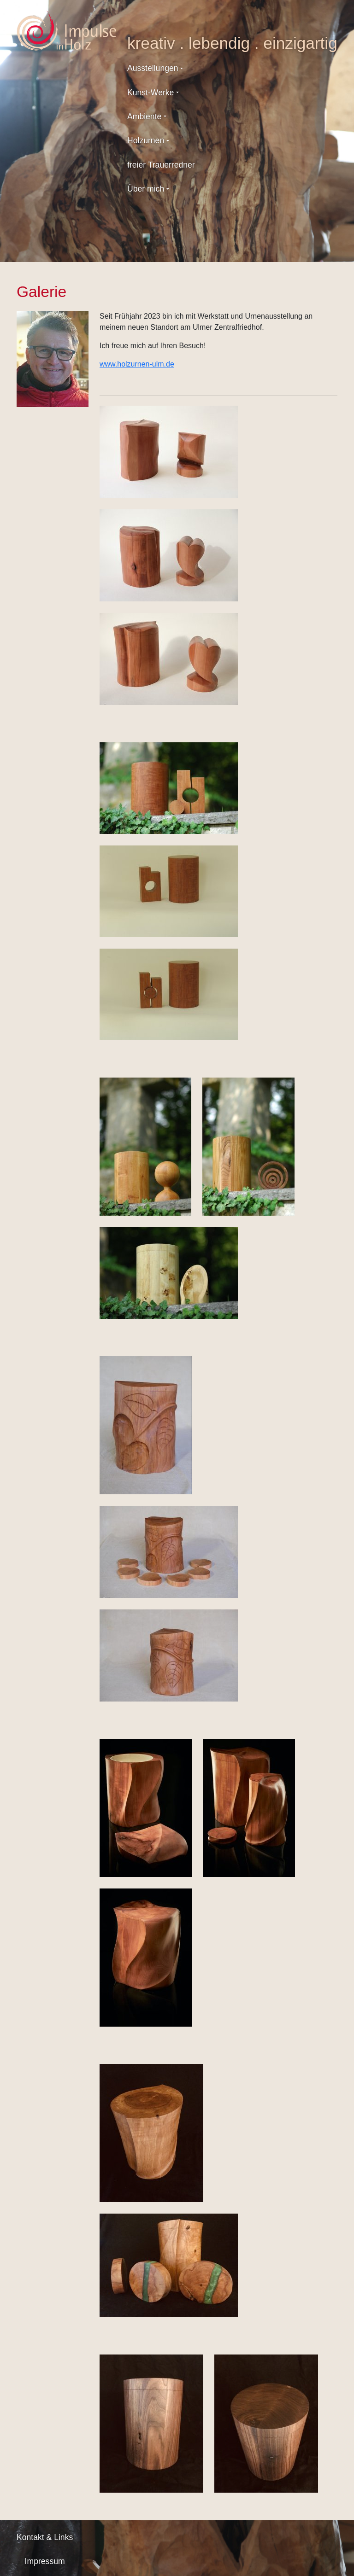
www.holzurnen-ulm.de (137, 364)
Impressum (45, 2561)
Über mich (145, 188)
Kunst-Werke (150, 92)
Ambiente (144, 116)
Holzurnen (145, 140)
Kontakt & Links (45, 2537)
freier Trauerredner (161, 164)
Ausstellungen (152, 68)
